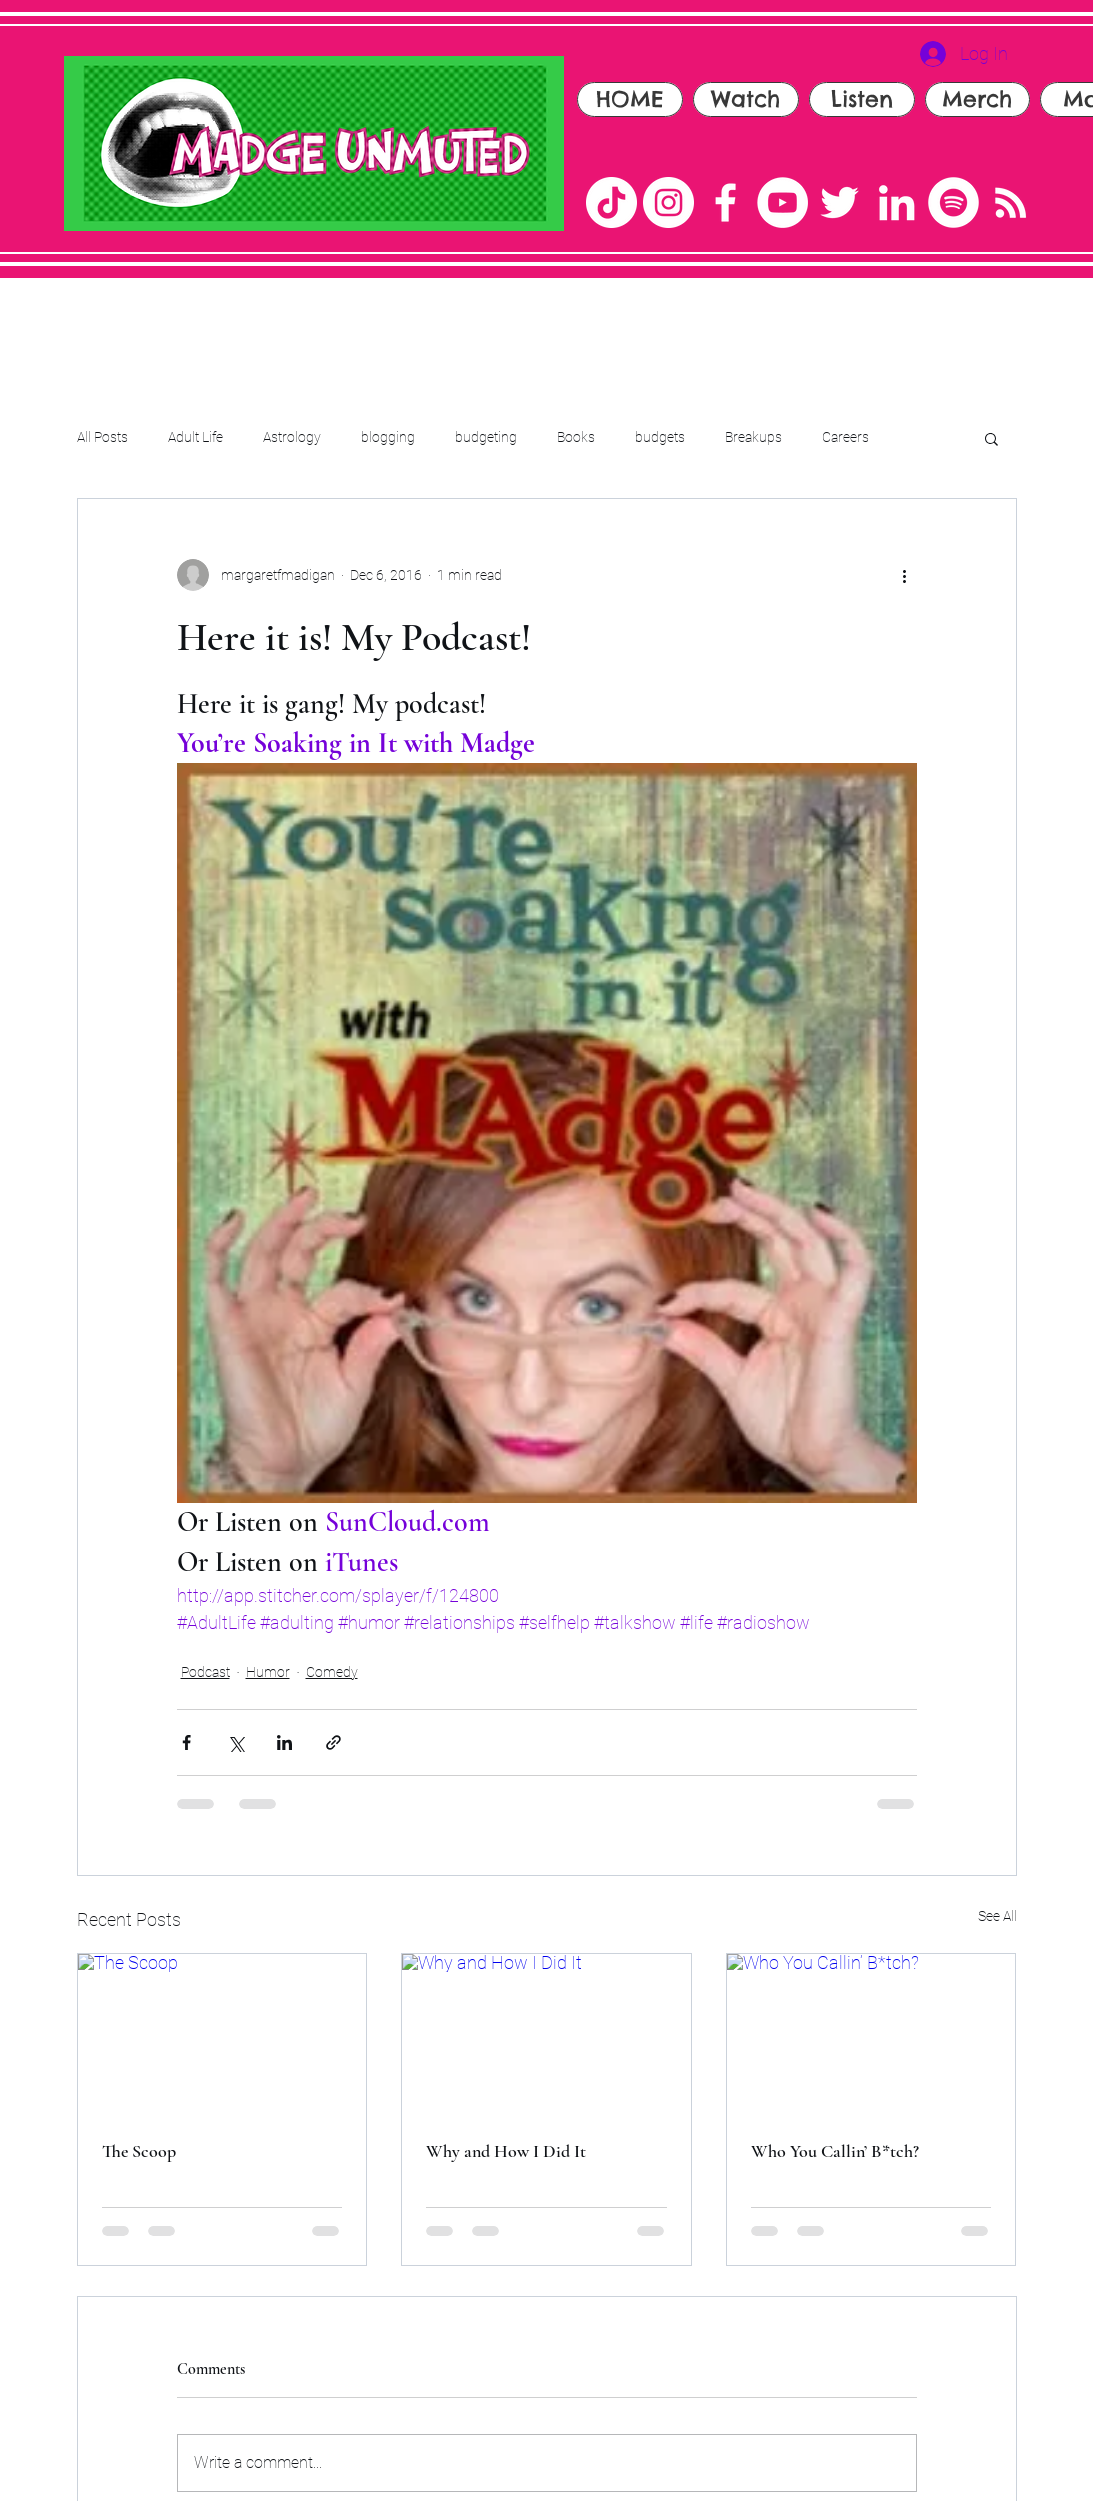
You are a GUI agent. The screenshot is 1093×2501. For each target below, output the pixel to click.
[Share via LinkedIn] (284, 1742)
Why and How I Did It (506, 2151)
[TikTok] (611, 202)
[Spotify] (953, 202)
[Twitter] (839, 202)
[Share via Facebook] (186, 1742)
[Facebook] (725, 202)
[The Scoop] (222, 2035)
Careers (845, 437)
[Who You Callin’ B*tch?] (871, 2035)
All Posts (102, 437)
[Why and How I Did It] (546, 2035)
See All (997, 1916)
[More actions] (905, 575)
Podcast (205, 1672)
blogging (388, 437)
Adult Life (195, 437)
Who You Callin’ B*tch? (835, 2151)
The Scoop (139, 2151)
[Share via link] (333, 1742)
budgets (660, 437)
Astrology (292, 437)
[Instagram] (668, 202)
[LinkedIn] (896, 202)
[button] (991, 438)
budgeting (486, 437)
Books (576, 437)
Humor (268, 1672)
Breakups (753, 437)
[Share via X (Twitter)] (235, 1742)
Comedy (332, 1672)
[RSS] (1010, 202)
